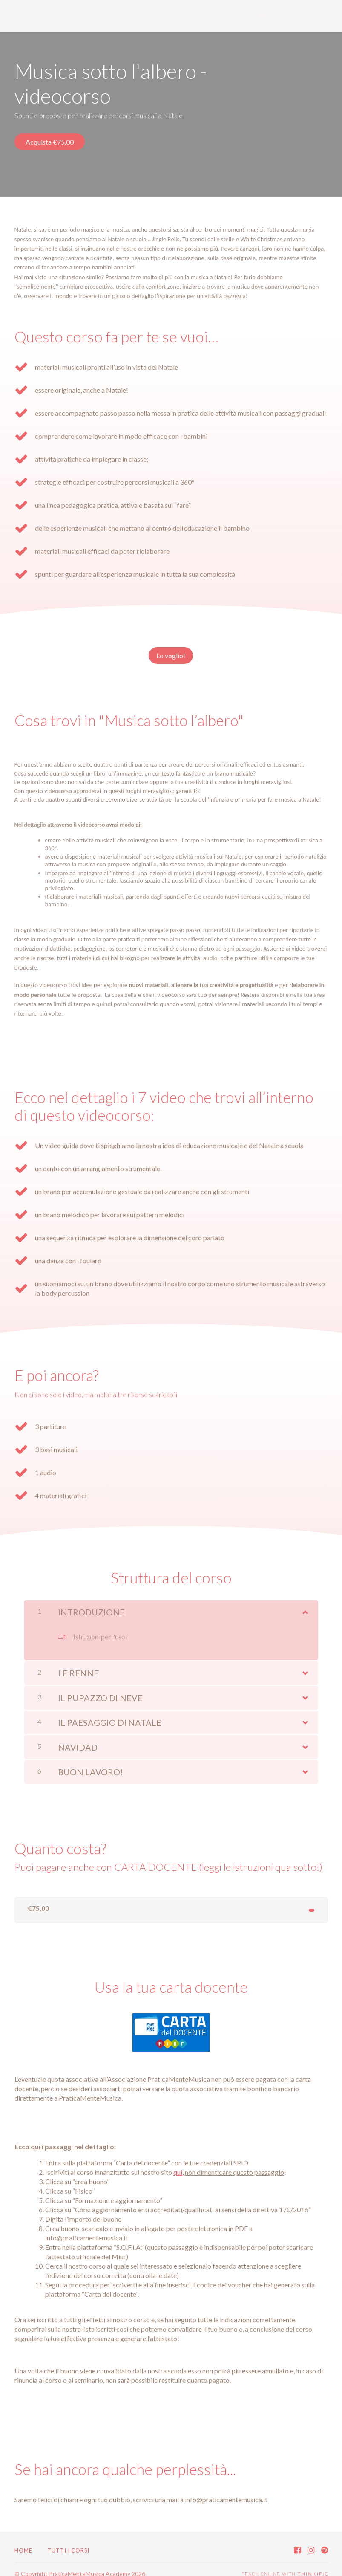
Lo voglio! (167, 649)
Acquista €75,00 (50, 142)
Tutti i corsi (269, 16)
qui (177, 2163)
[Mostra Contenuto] (304, 1597)
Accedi (316, 16)
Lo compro (293, 1899)
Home (23, 2541)
